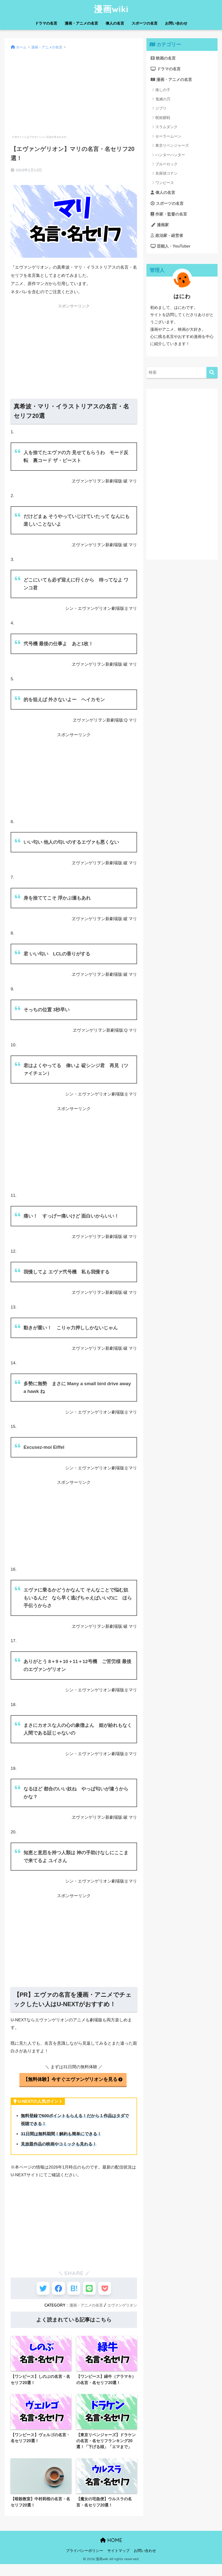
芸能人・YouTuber (172, 249)
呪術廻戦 (162, 119)
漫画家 (160, 227)
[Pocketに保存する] (110, 2290)
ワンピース (164, 184)
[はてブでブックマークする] (74, 2290)
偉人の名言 (115, 23)
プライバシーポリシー (84, 2563)
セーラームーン (168, 137)
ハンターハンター (170, 156)
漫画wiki (111, 8)
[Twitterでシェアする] (37, 2290)
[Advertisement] (74, 86)
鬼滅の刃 (162, 100)
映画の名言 (164, 58)
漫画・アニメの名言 (81, 23)
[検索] (212, 376)
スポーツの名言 (145, 23)
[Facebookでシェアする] (55, 2290)
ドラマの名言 (46, 23)
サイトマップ (118, 2563)
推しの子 (162, 91)
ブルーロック (166, 165)
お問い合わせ (176, 23)
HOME (111, 2552)
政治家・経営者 (168, 238)
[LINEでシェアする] (92, 2290)
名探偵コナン (166, 174)
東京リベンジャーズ (172, 147)
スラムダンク (166, 128)
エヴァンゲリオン (121, 2308)
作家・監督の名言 (170, 216)
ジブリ (160, 109)
